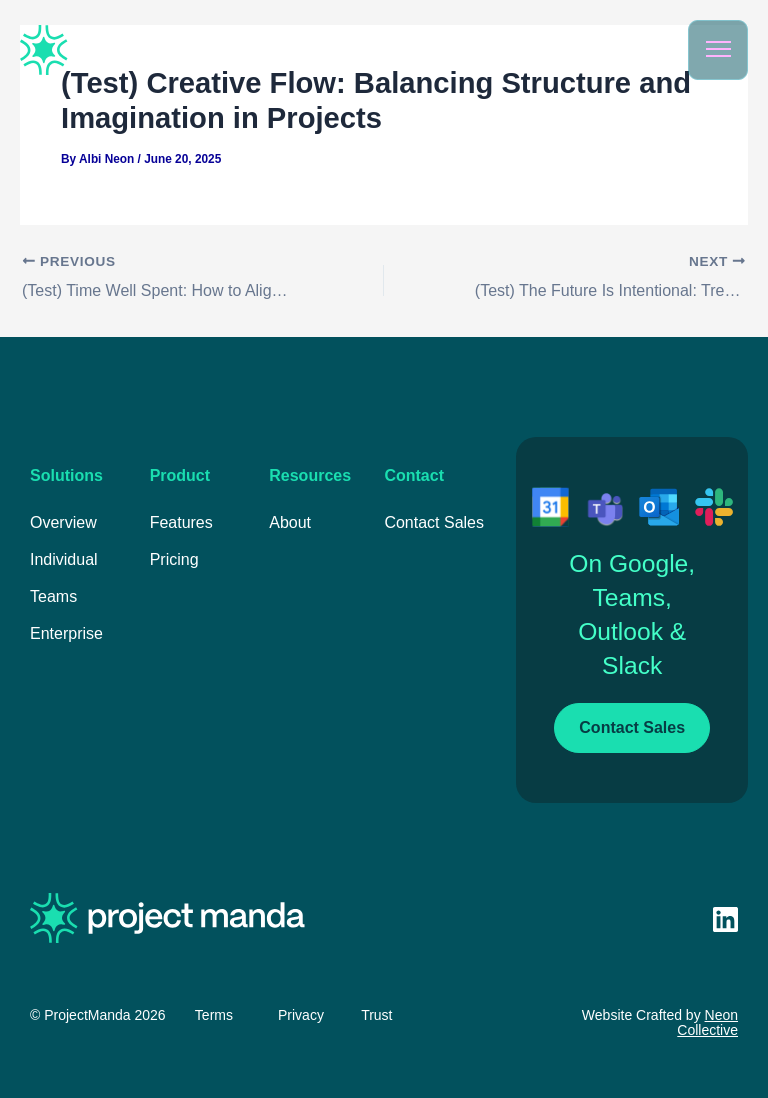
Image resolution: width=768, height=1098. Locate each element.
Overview (63, 522)
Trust (376, 1015)
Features (181, 522)
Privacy (301, 1015)
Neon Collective (707, 1022)
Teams (53, 596)
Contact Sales (434, 522)
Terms (214, 1015)
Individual (64, 559)
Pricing (174, 559)
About (290, 522)
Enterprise (66, 633)
